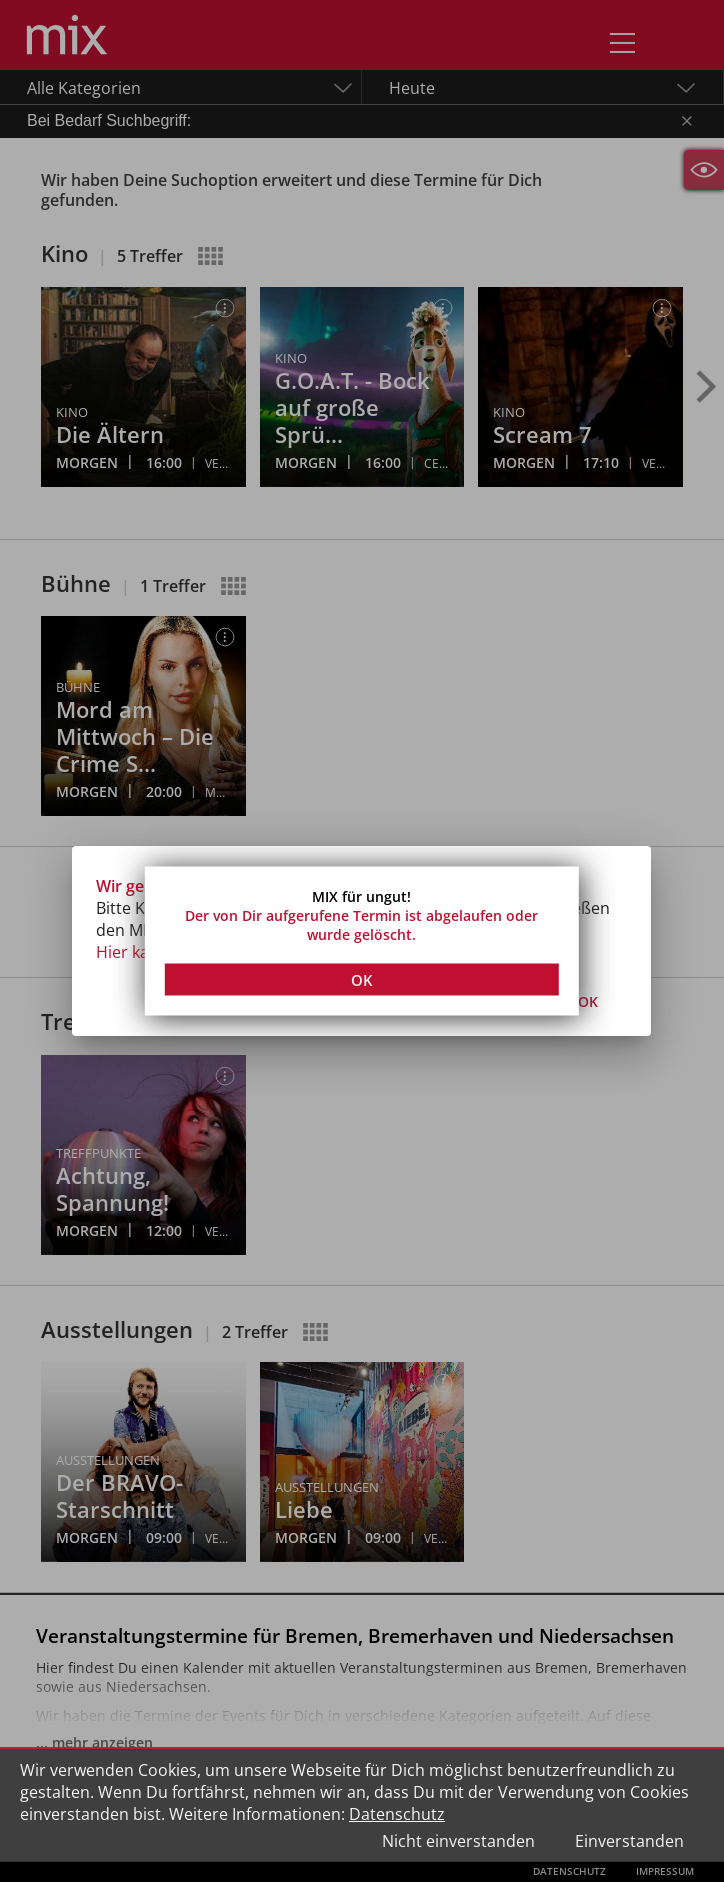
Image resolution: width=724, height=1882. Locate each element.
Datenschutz (397, 1814)
